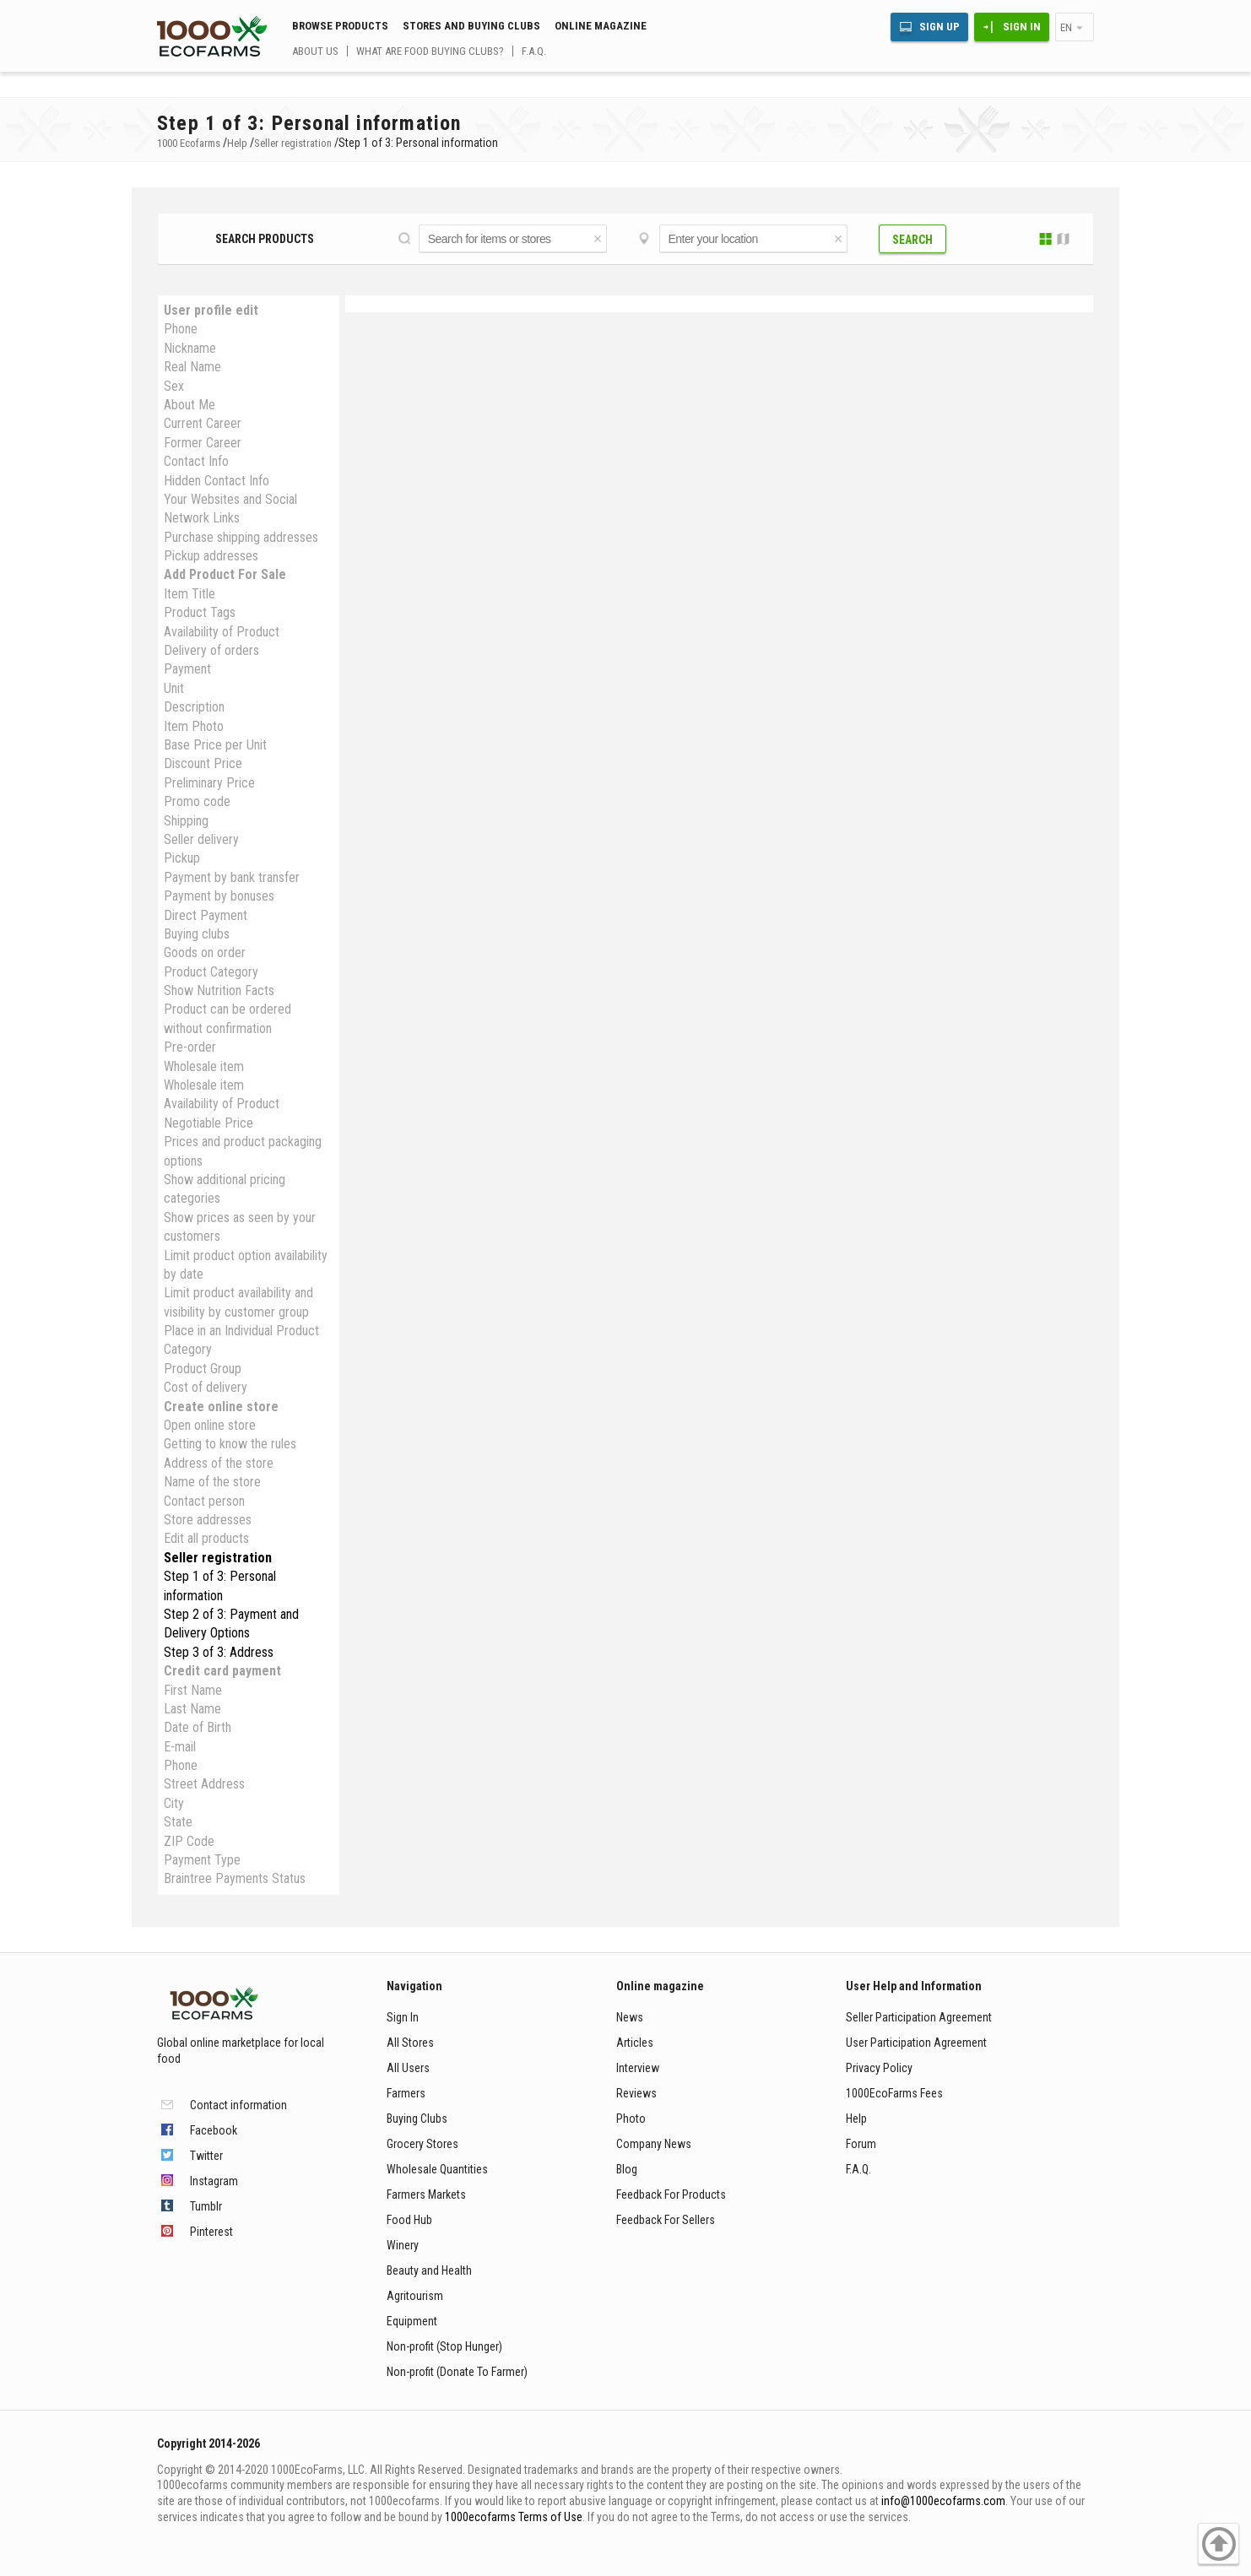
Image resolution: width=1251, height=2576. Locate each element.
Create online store (221, 1407)
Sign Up (939, 26)
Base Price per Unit (215, 745)
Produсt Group (202, 1369)
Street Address (204, 1784)
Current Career (202, 423)
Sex (174, 386)
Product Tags (200, 612)
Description (194, 707)
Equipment (412, 2321)
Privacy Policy (879, 2068)
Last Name (192, 1709)
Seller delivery (201, 839)
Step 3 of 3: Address (218, 1652)
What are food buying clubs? (430, 51)
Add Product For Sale (225, 574)
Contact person (204, 1501)
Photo (631, 2118)
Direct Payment (205, 915)
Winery (403, 2245)
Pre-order (190, 1047)
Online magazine (601, 25)
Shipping (186, 821)
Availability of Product (221, 632)
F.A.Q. (534, 51)
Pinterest (211, 2231)
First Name (193, 1690)
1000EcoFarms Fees (894, 2093)
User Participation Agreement (916, 2042)
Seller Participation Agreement (919, 2017)
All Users (408, 2068)
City (174, 1803)
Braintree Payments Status (235, 1878)
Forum (861, 2144)
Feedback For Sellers (665, 2220)
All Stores (410, 2042)
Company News (653, 2144)
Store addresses (208, 1520)
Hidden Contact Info (216, 481)
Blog (626, 2169)
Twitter (206, 2155)
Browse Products (340, 25)
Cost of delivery (205, 1387)
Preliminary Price (209, 783)
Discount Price (203, 763)
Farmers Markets (426, 2194)
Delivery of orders (211, 650)
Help (856, 2118)
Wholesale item (204, 1066)
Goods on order (205, 952)
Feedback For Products (671, 2194)
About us (315, 51)
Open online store (210, 1425)
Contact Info (196, 461)
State (178, 1822)
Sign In (1022, 26)
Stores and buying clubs (471, 25)
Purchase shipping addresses (241, 537)
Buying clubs (197, 934)
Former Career (202, 443)
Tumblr (206, 2206)
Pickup (182, 858)
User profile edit (211, 310)
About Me (189, 405)
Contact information (238, 2105)
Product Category (211, 972)
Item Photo (194, 726)
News (629, 2017)
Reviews (636, 2093)
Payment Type (202, 1860)
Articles (634, 2042)
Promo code (197, 801)
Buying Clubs (417, 2118)
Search (912, 239)
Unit (174, 688)
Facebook (213, 2130)
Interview (637, 2068)
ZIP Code (189, 1841)
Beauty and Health (429, 2270)
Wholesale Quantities (437, 2169)
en (1066, 27)
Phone (181, 329)
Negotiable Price (208, 1123)
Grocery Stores (422, 2144)
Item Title (189, 594)
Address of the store (218, 1463)
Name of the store (212, 1482)
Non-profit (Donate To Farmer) (457, 2371)
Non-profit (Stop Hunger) (444, 2346)
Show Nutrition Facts (219, 990)
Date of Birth (197, 1727)
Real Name (192, 367)
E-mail (180, 1747)
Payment (187, 669)
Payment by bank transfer (232, 877)
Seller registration (218, 1558)
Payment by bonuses (219, 896)
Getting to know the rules (230, 1444)
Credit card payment (222, 1671)
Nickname (190, 348)
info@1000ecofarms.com (943, 2501)
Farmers (406, 2093)
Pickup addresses (211, 556)
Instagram (214, 2181)
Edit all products (206, 1538)
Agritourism (415, 2296)
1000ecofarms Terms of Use (513, 2517)
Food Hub (409, 2220)
